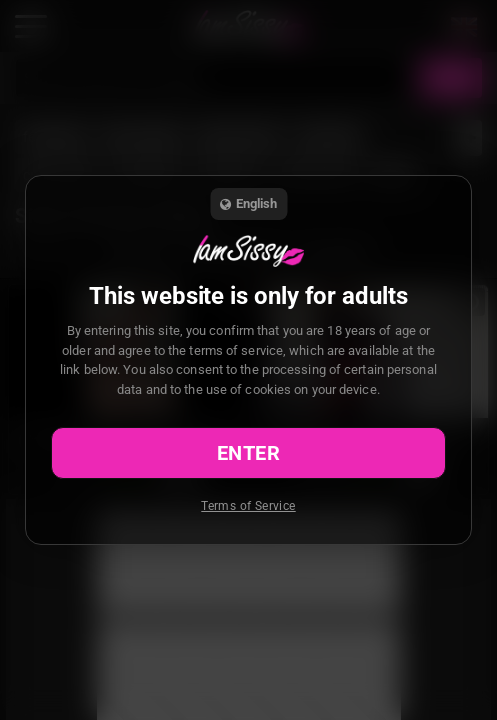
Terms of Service (248, 506)
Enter (248, 453)
